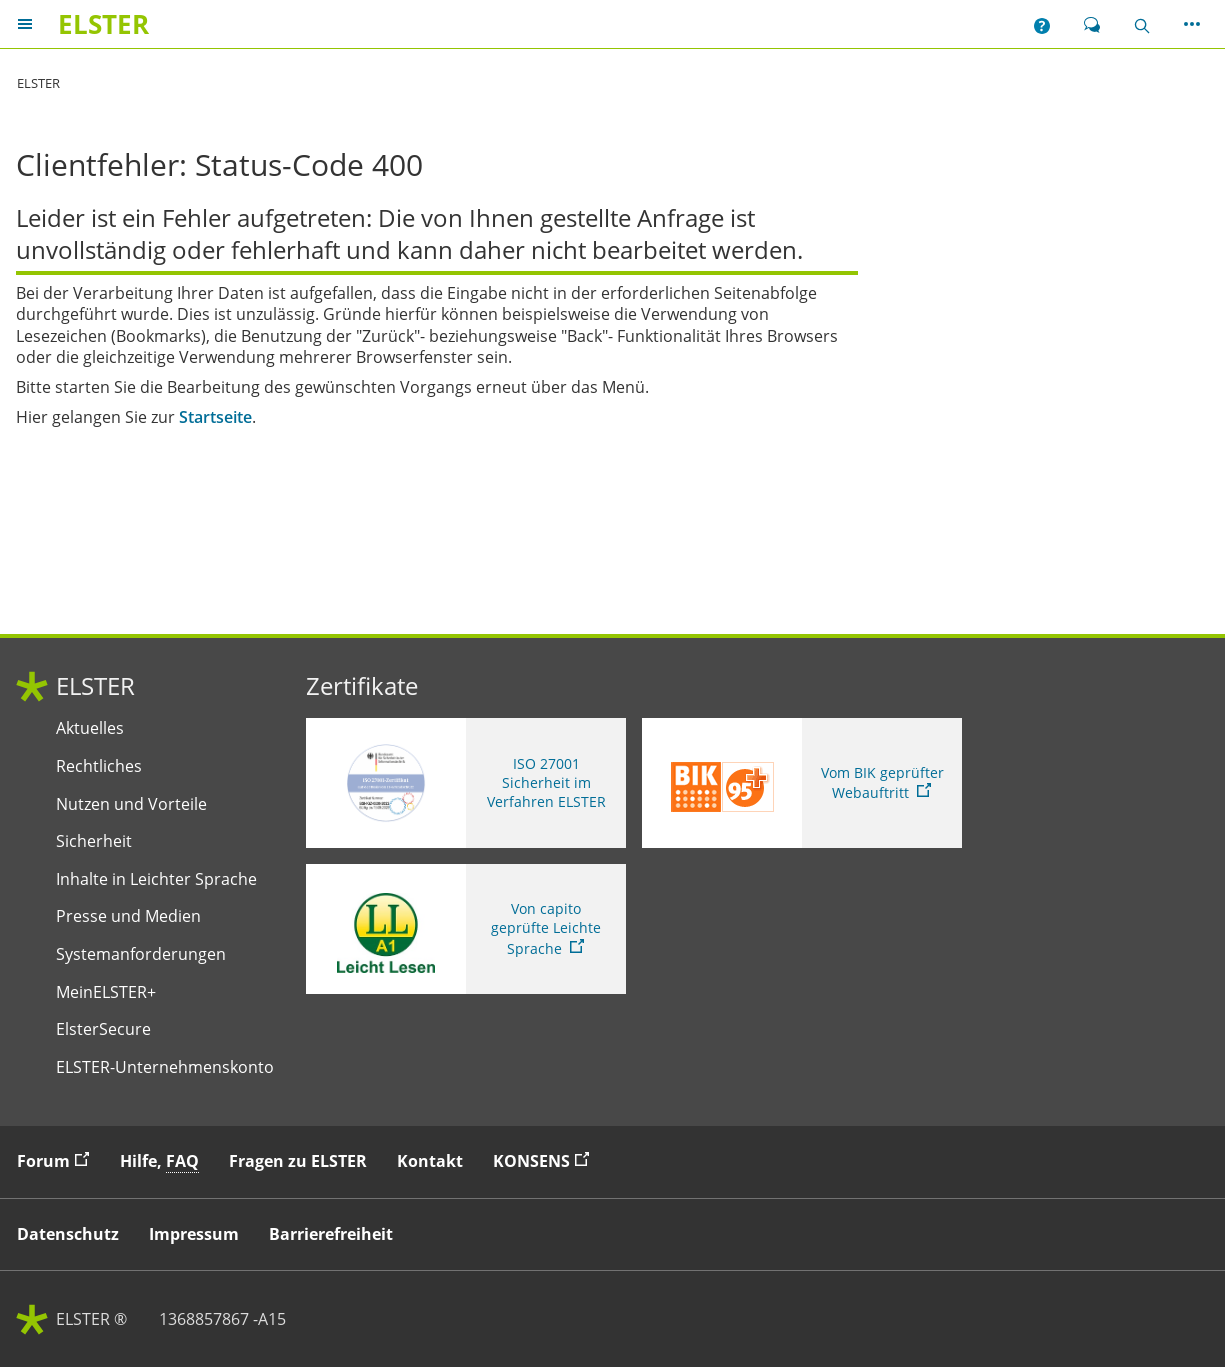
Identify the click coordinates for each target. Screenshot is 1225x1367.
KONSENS (546, 1160)
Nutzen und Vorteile (131, 804)
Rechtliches (99, 766)
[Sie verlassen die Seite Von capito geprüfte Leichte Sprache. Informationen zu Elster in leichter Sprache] (466, 929)
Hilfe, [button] (159, 1161)
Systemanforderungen (141, 954)
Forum (58, 1160)
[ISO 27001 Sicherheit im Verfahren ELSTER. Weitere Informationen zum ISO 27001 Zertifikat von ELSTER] (466, 783)
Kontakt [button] (430, 1161)
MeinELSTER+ (106, 992)
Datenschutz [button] (68, 1234)
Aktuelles (90, 728)
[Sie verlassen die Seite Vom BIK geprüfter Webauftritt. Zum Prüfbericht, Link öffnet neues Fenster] (802, 783)
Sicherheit (94, 841)
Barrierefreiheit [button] (331, 1234)
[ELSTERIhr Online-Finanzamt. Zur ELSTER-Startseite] (103, 24)
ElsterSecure (103, 1029)
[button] (1042, 24)
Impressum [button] (194, 1234)
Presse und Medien (128, 916)
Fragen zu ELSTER (298, 1161)
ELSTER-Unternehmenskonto (165, 1067)
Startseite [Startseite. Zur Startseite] (215, 417)
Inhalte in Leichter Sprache (156, 879)
